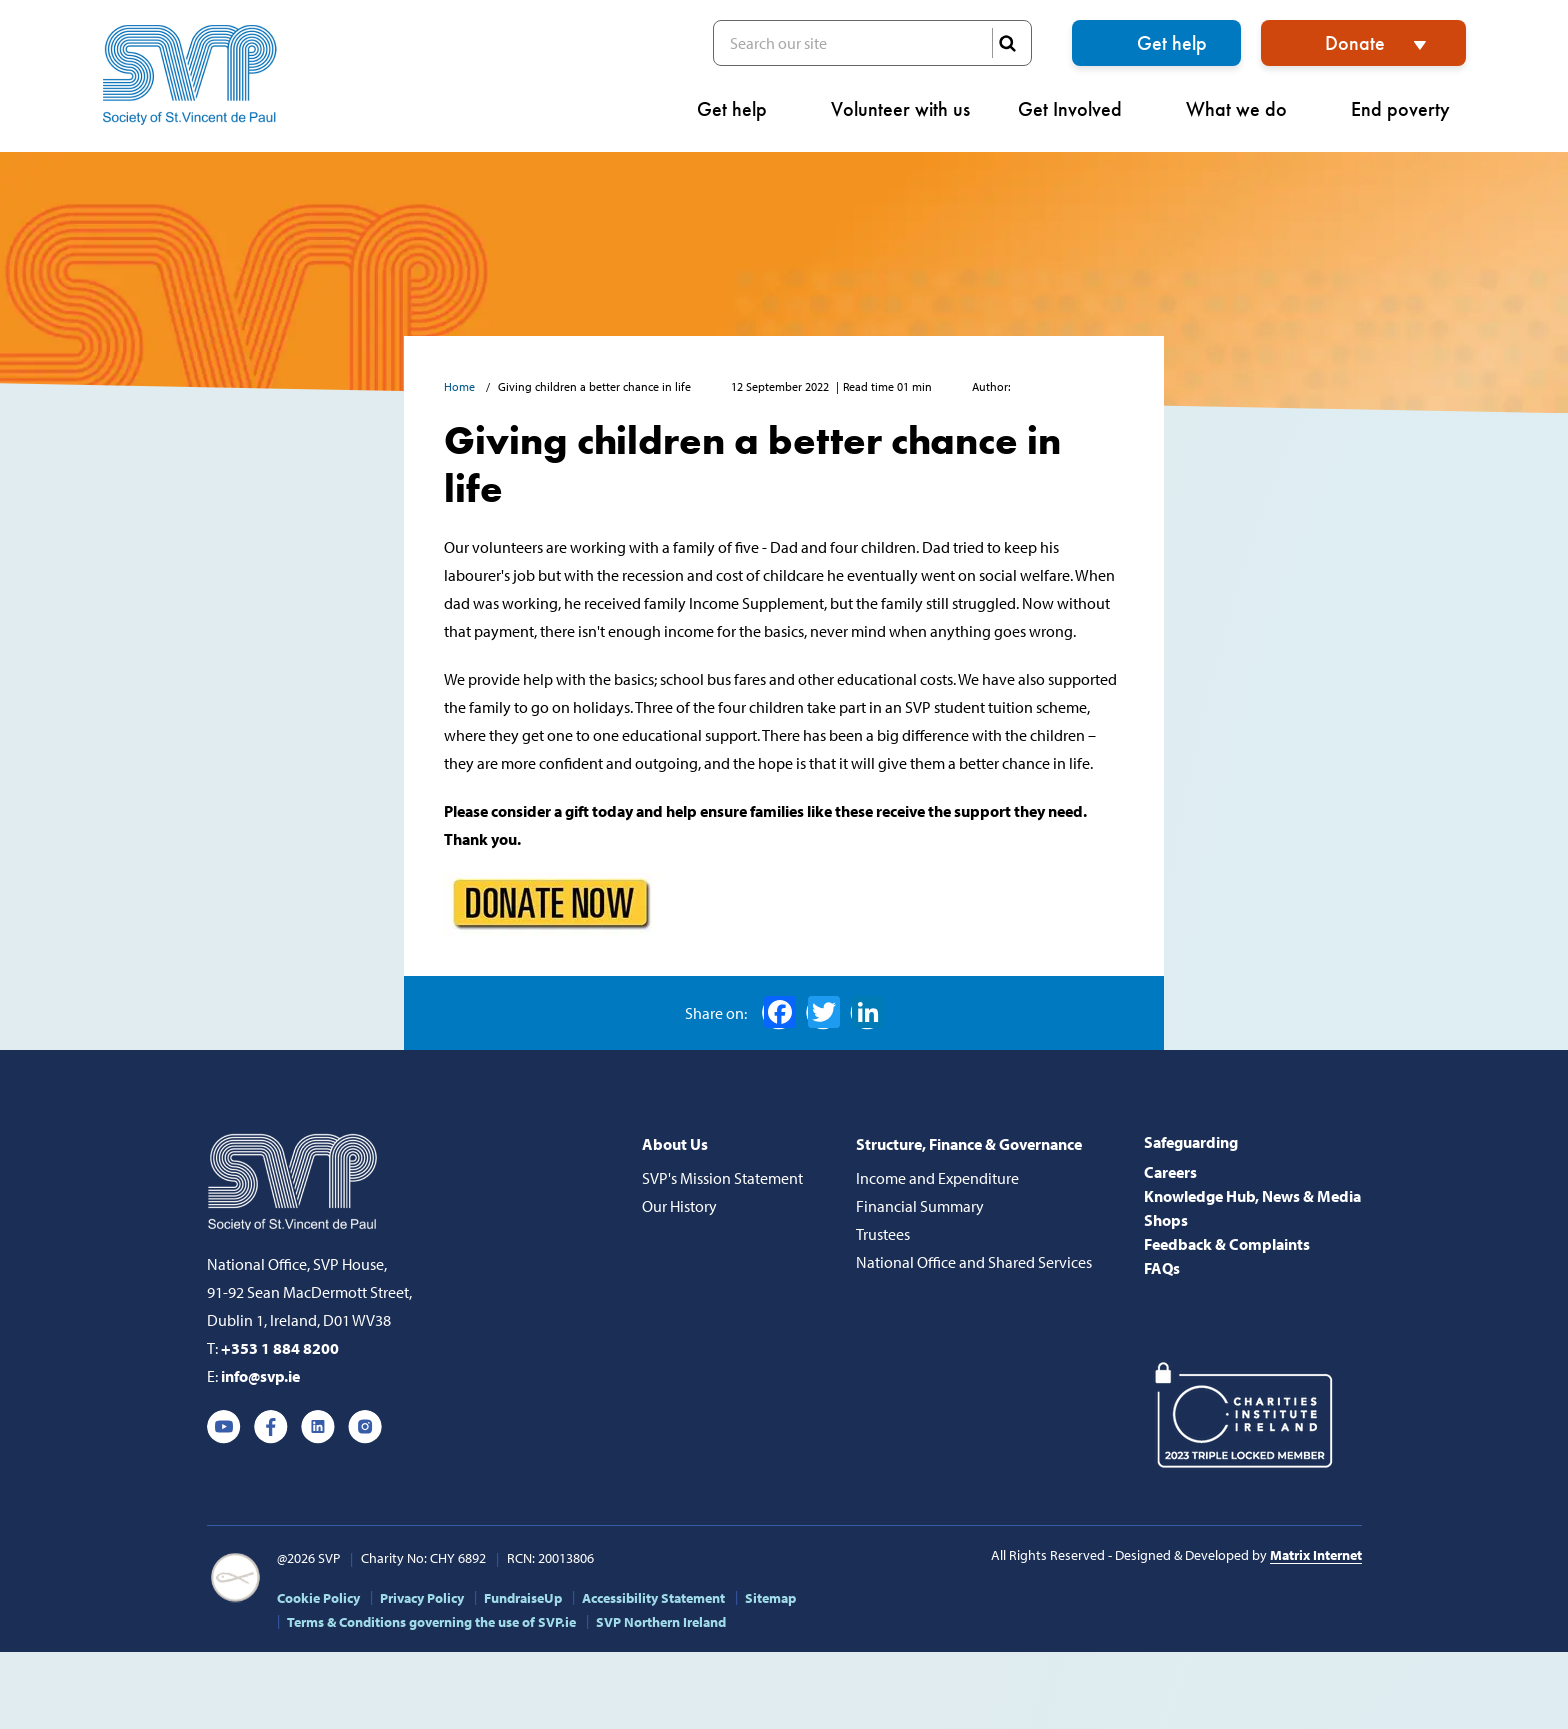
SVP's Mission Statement (722, 1178)
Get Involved (1078, 109)
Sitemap (770, 1598)
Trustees (883, 1234)
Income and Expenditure (937, 1178)
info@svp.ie (260, 1376)
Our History (679, 1206)
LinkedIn (868, 1012)
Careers (1170, 1172)
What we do (1244, 109)
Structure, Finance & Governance (969, 1144)
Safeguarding (1191, 1142)
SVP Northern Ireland (661, 1622)
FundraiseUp (523, 1598)
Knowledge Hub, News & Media (1252, 1196)
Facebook (780, 1012)
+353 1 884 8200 (280, 1348)
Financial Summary (920, 1206)
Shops (1166, 1220)
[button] (1547, 95)
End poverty (1408, 109)
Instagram (365, 1427)
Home (461, 386)
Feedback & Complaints (1227, 1244)
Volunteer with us (900, 109)
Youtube (224, 1427)
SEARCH (1007, 43)
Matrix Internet (1316, 1555)
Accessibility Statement (653, 1598)
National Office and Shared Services (974, 1262)
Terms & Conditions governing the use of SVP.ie (431, 1622)
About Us (675, 1144)
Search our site (872, 43)
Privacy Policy (422, 1598)
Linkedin (318, 1427)
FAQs (1162, 1268)
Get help (1172, 43)
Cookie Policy (318, 1598)
